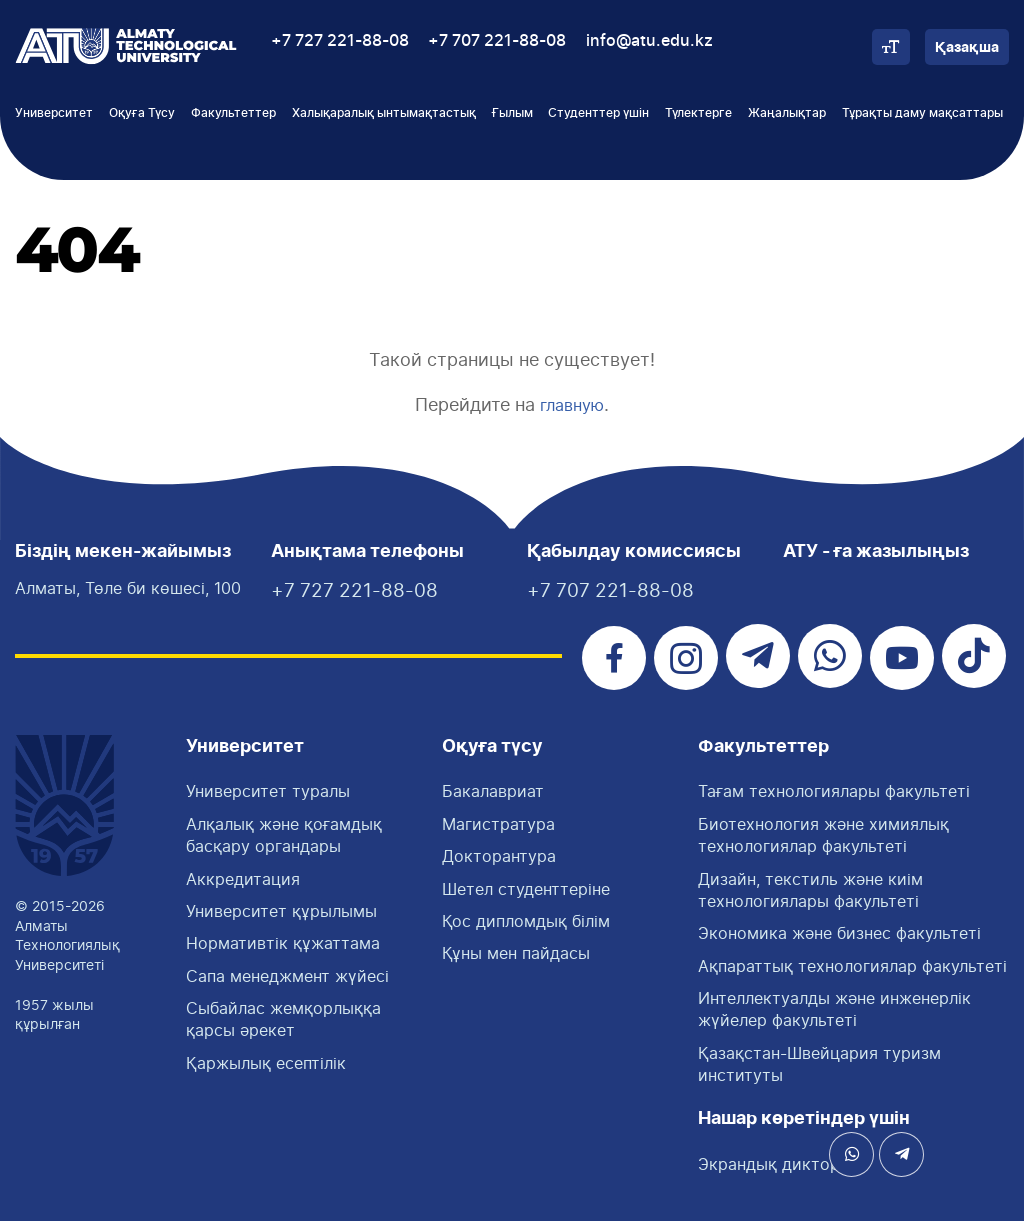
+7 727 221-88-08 (340, 41)
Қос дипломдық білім (526, 927)
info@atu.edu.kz (649, 41)
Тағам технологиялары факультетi (834, 798)
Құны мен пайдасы (516, 960)
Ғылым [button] (512, 113)
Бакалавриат (493, 798)
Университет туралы (268, 798)
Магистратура (498, 830)
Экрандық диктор (769, 1170)
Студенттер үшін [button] (598, 113)
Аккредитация (243, 885)
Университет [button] (54, 113)
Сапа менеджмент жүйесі (287, 982)
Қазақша (967, 48)
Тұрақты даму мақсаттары (922, 113)
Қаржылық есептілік (266, 1069)
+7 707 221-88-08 (497, 41)
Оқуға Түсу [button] (142, 113)
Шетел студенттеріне (526, 895)
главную (572, 404)
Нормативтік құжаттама (283, 950)
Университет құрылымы (281, 917)
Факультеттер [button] (233, 113)
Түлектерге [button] (698, 113)
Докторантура (499, 863)
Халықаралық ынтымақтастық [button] (384, 113)
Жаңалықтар (787, 113)
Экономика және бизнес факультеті (839, 940)
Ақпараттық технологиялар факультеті (852, 972)
